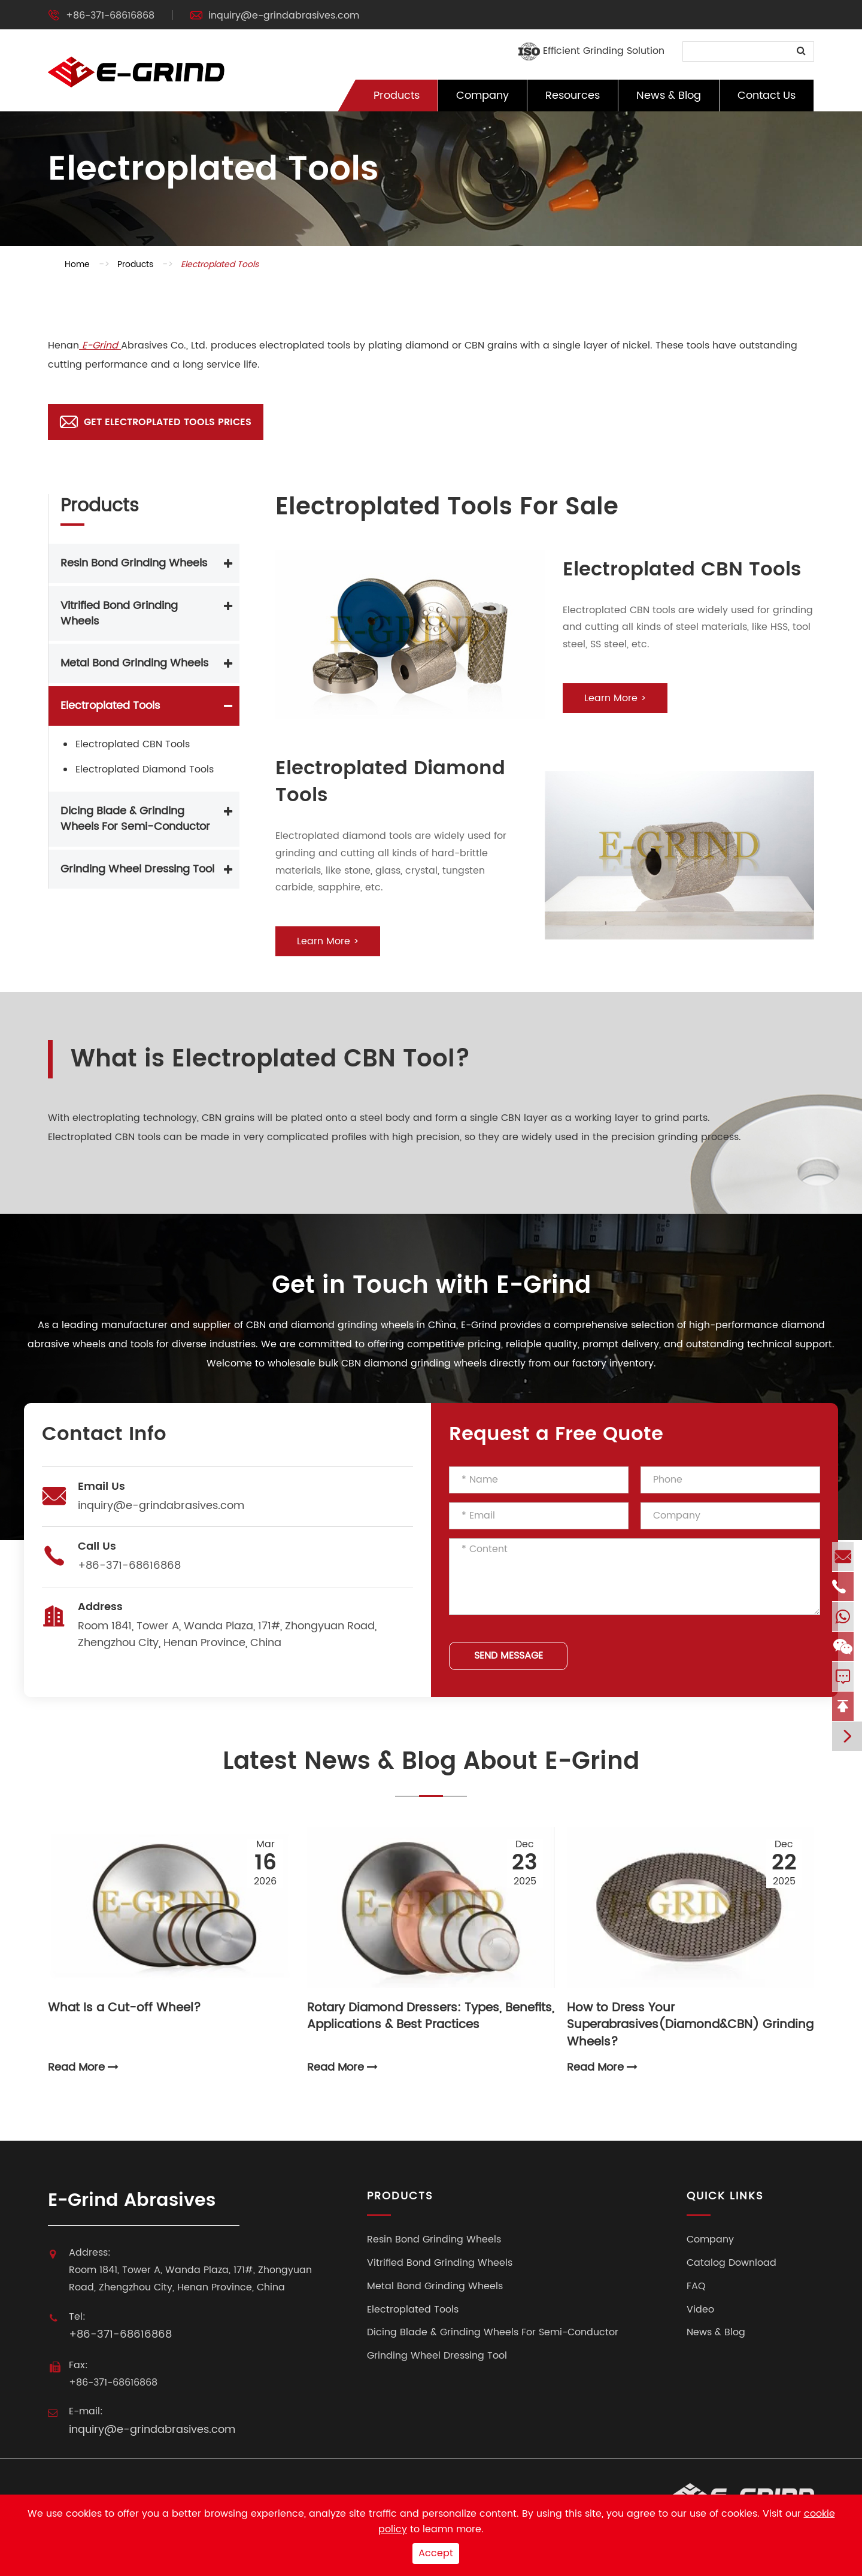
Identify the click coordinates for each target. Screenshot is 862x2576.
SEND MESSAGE (508, 1655)
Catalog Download (731, 2263)
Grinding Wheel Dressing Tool (137, 869)
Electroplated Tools (220, 264)
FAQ (696, 2286)
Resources (572, 95)
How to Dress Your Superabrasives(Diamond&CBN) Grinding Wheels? (690, 2018)
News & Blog (668, 95)
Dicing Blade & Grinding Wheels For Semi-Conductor (135, 818)
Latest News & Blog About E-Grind (431, 1763)
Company (482, 95)
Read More (83, 2067)
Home (77, 264)
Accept (435, 2553)
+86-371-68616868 (110, 15)
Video (700, 2310)
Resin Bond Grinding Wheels (133, 563)
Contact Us (766, 95)
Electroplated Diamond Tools (144, 769)
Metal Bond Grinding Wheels (134, 663)
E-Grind (100, 345)
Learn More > (615, 698)
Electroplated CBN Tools (132, 744)
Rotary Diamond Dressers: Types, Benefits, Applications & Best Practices (430, 2017)
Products (397, 95)
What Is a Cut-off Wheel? (124, 2009)
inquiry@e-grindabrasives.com (283, 15)
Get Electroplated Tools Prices (155, 422)
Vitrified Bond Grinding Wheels (119, 613)
